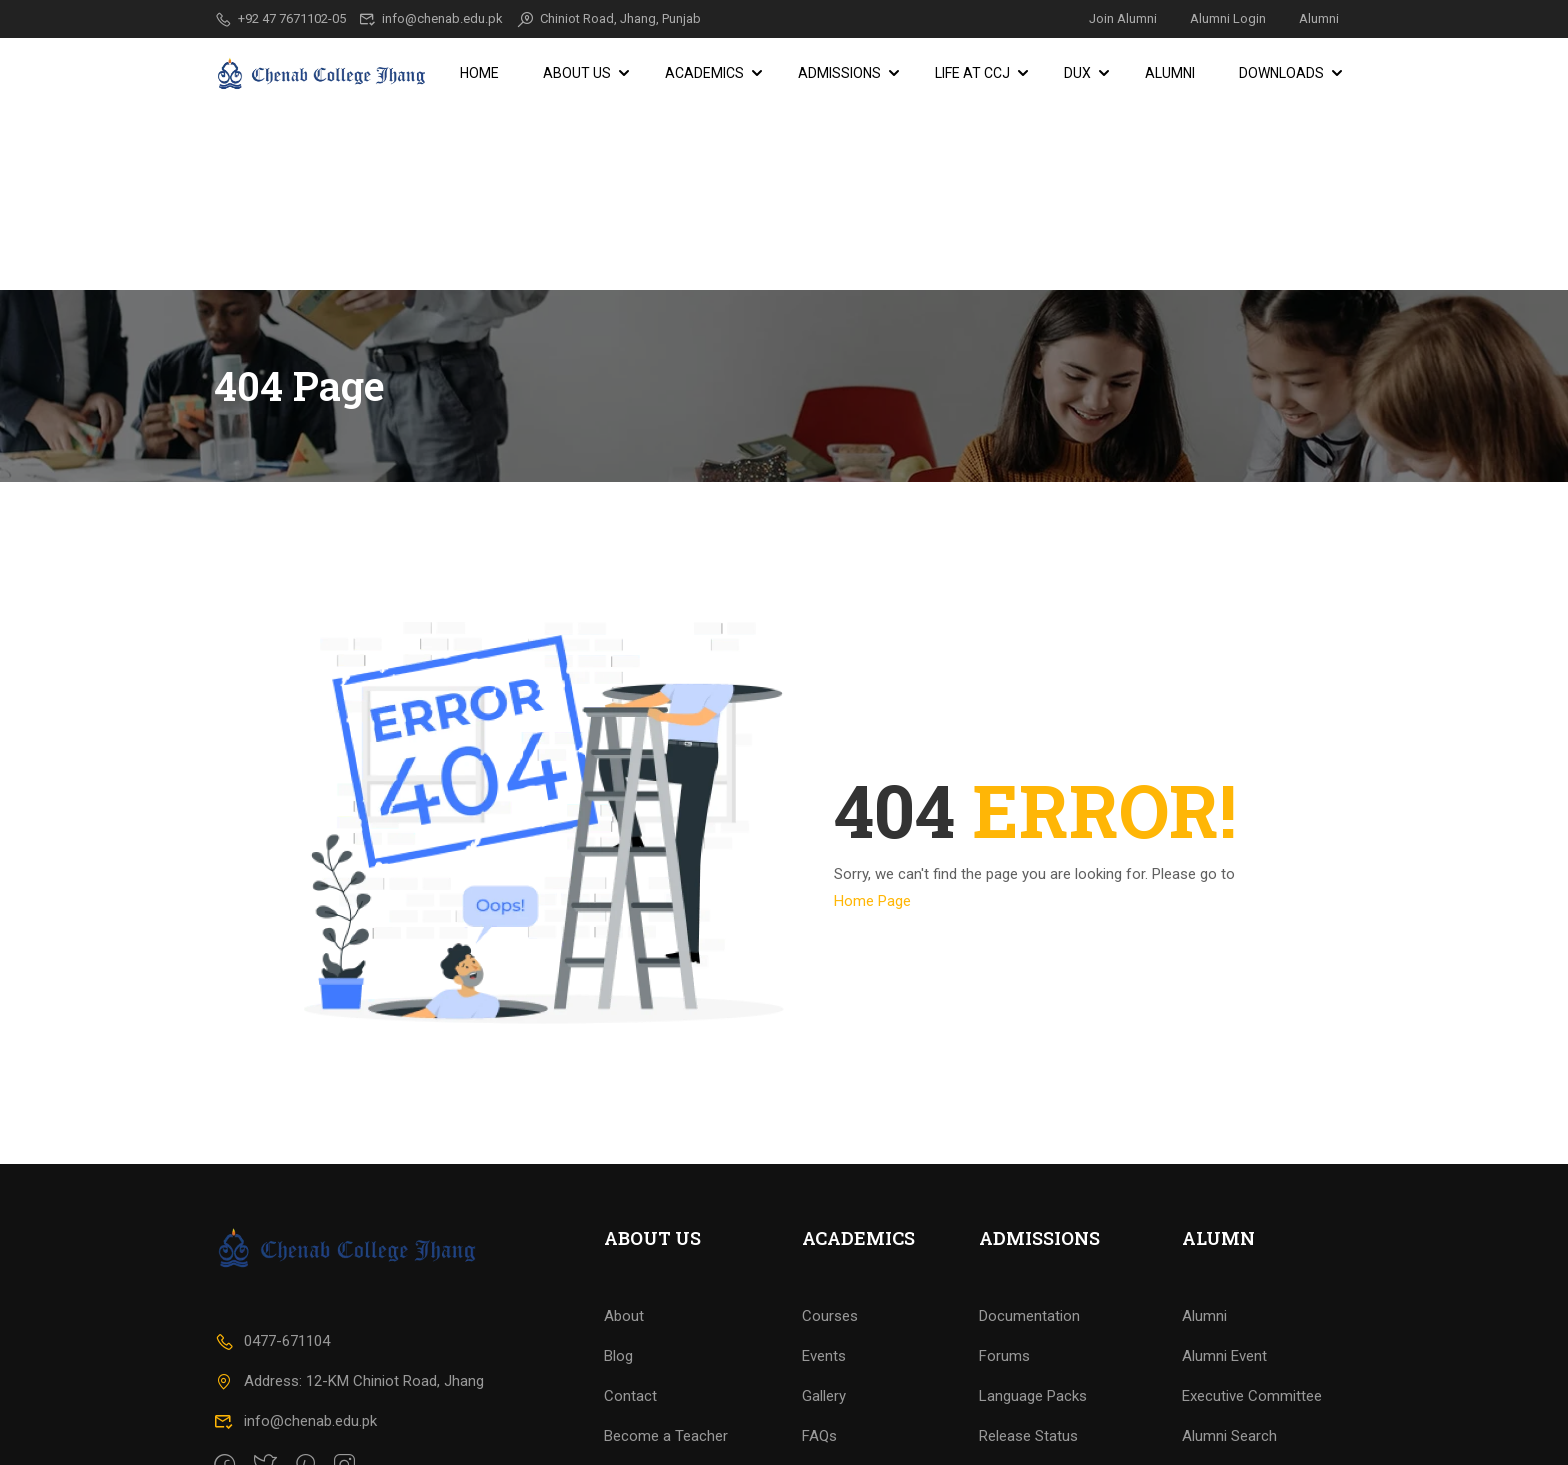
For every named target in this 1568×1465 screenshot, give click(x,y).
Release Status (1028, 1362)
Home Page (872, 719)
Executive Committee (1252, 1322)
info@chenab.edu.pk (431, 18)
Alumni (1319, 18)
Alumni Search (1229, 1362)
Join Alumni (1123, 18)
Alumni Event (1224, 1282)
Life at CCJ (972, 73)
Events (824, 1282)
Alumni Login (1228, 18)
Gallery (824, 1322)
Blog (618, 1282)
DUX (1077, 73)
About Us (577, 73)
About (624, 1242)
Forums (1004, 1282)
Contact (630, 1322)
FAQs (819, 1362)
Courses (830, 1242)
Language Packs (1033, 1322)
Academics (704, 73)
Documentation (1029, 1242)
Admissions (839, 73)
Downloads (1281, 73)
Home (479, 73)
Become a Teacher (666, 1362)
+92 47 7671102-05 (280, 18)
